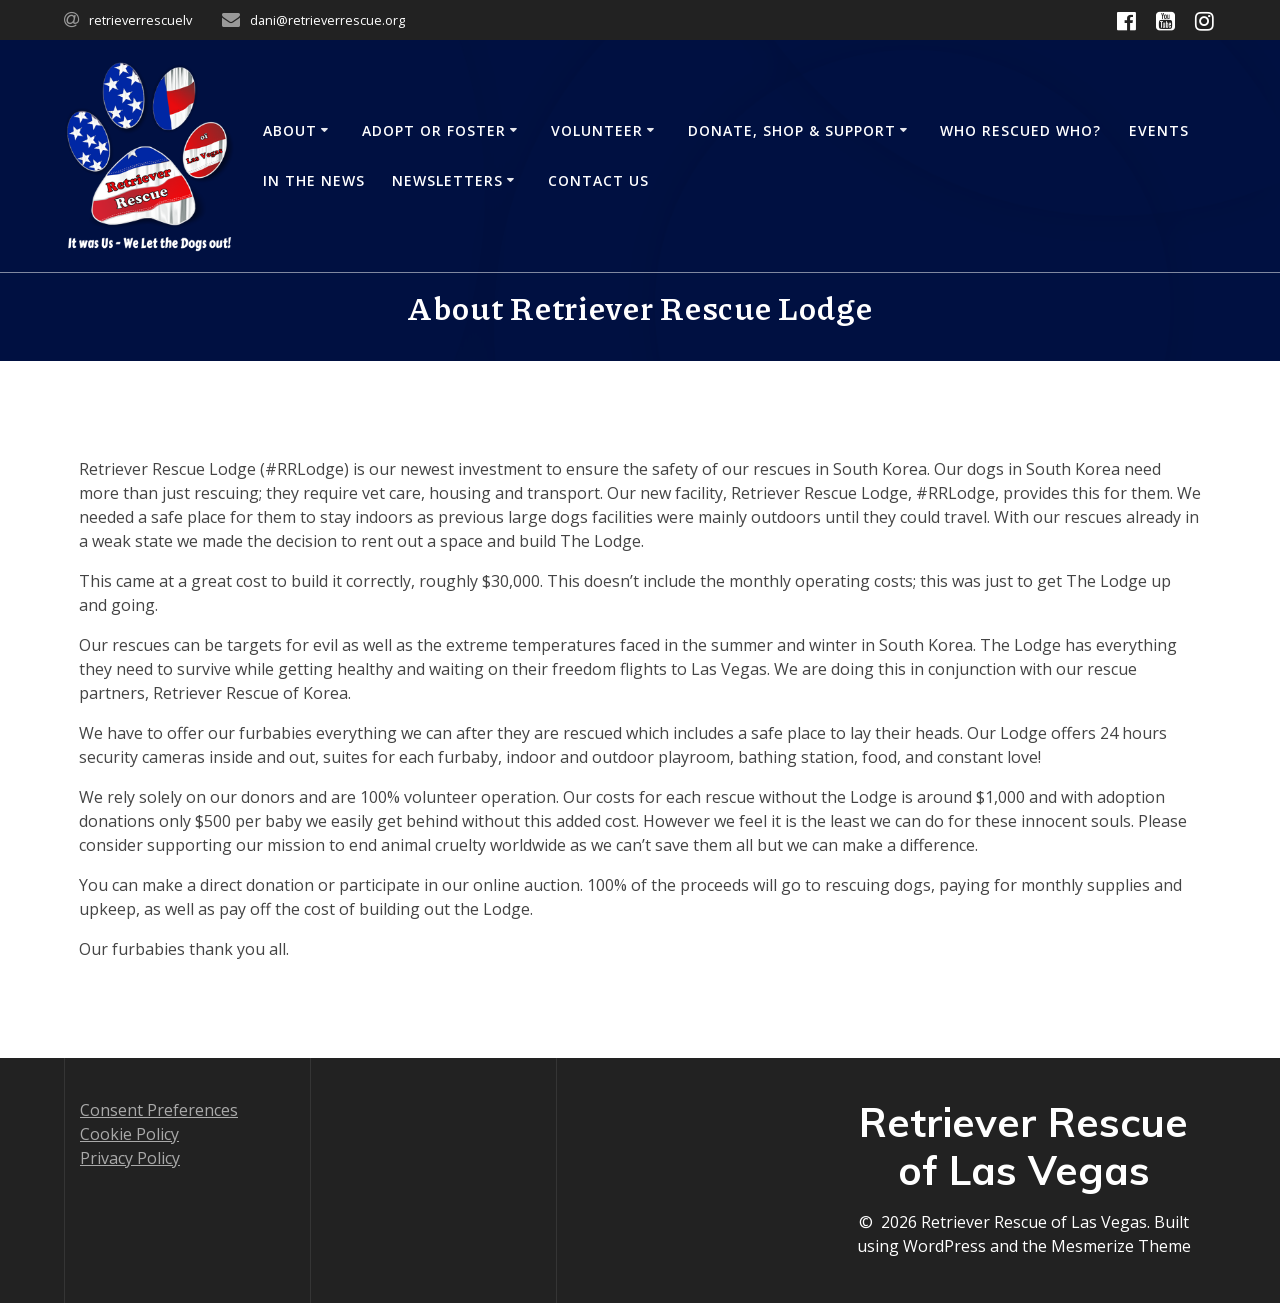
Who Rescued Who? (1020, 130)
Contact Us (598, 180)
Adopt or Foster (434, 130)
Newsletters (447, 180)
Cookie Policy (129, 1134)
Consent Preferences (159, 1110)
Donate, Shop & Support (792, 130)
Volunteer (597, 130)
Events (1159, 130)
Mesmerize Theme (1121, 1246)
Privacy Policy (130, 1158)
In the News (314, 180)
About (290, 130)
